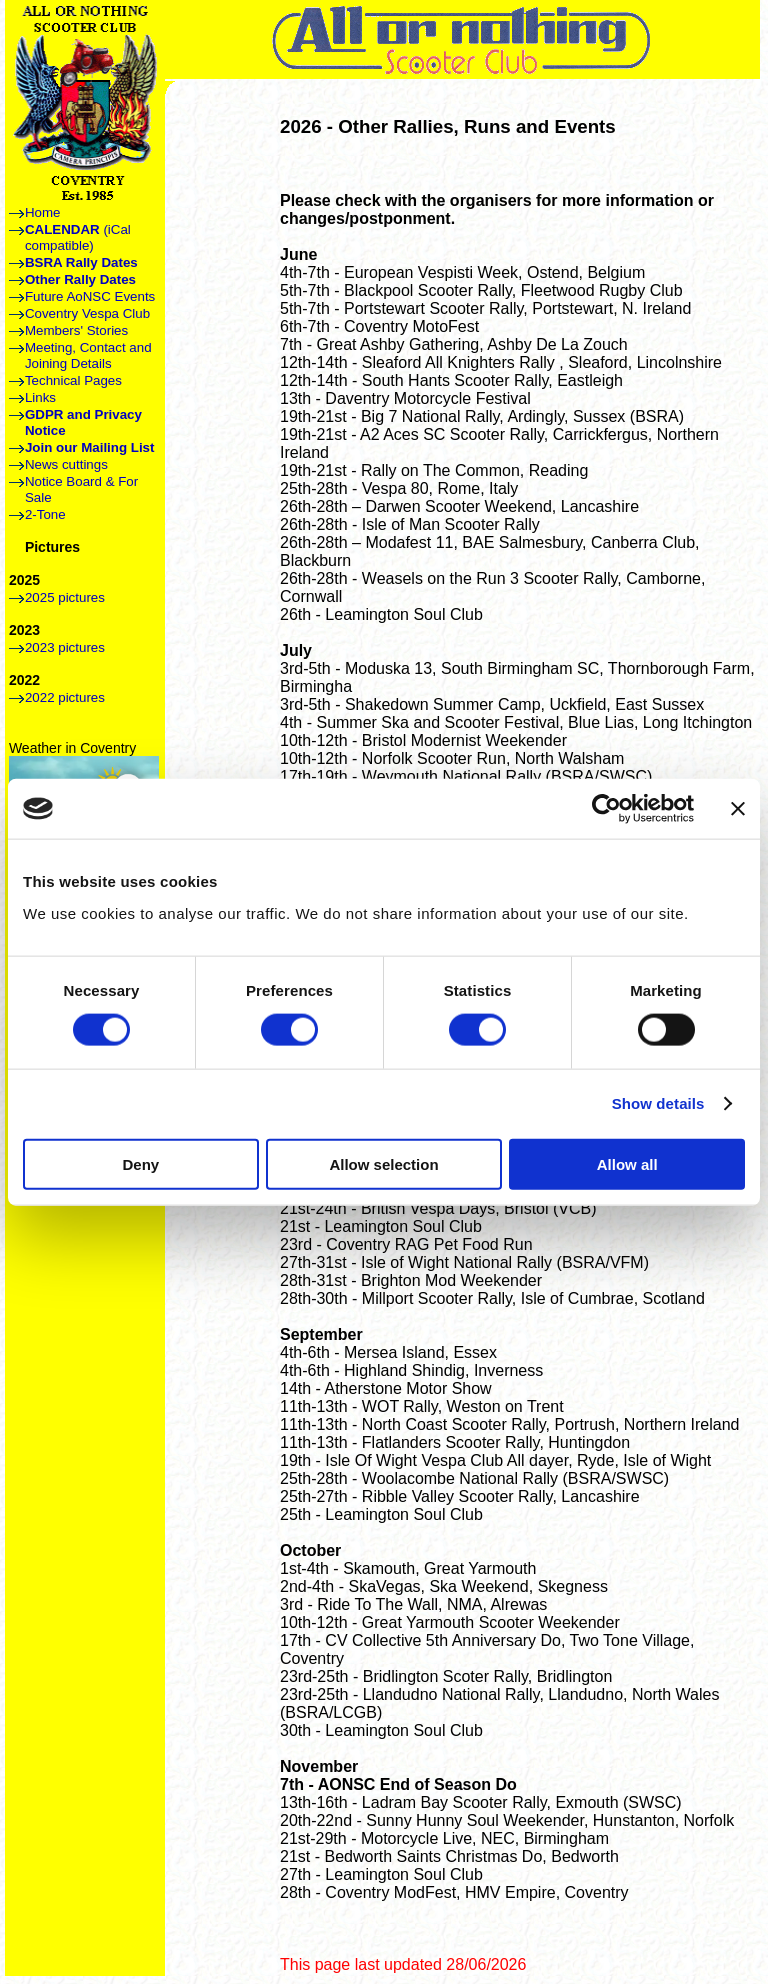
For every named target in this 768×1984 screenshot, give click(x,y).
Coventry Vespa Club (87, 313)
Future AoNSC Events (90, 296)
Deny (140, 1163)
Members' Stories (76, 330)
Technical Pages (73, 380)
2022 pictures (65, 697)
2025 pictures (65, 597)
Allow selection (383, 1163)
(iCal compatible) (78, 237)
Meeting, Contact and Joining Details (88, 355)
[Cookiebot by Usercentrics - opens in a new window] (606, 809)
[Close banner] (738, 809)
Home (43, 212)
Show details (658, 1103)
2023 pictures (65, 647)
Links (40, 397)
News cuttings (66, 464)
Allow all (627, 1163)
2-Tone (45, 514)
